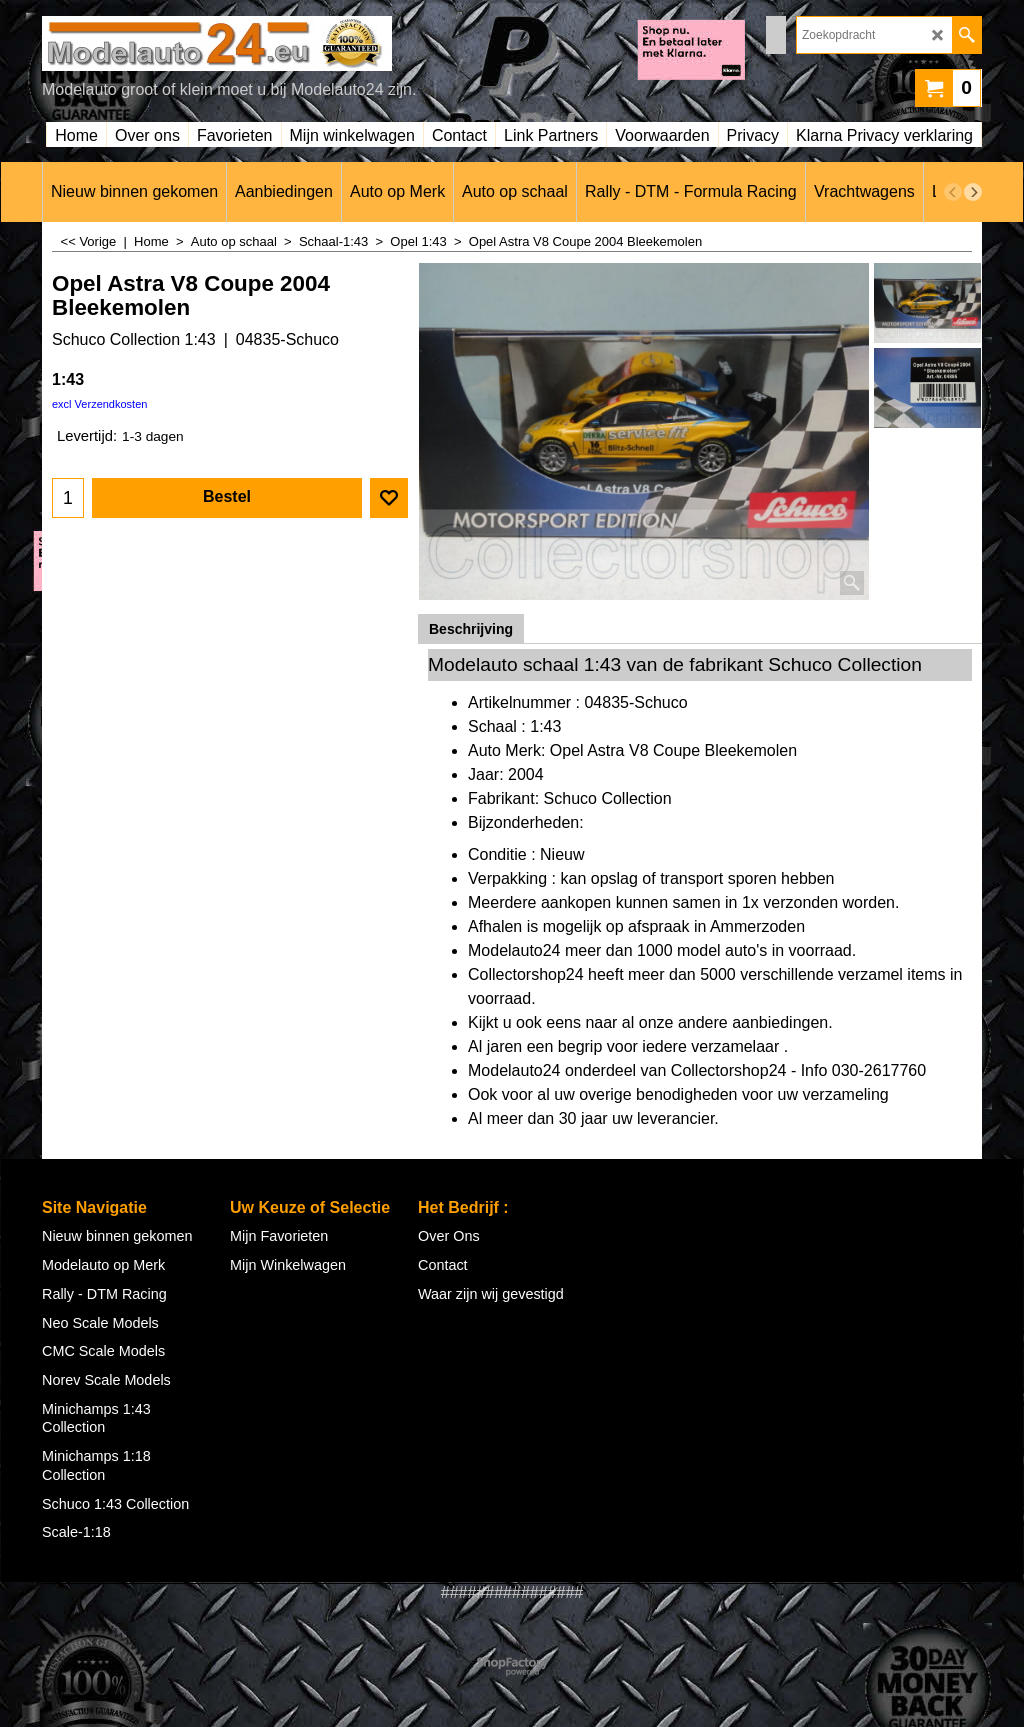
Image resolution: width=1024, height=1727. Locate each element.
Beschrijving (471, 629)
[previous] (953, 192)
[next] (973, 192)
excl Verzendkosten (99, 404)
